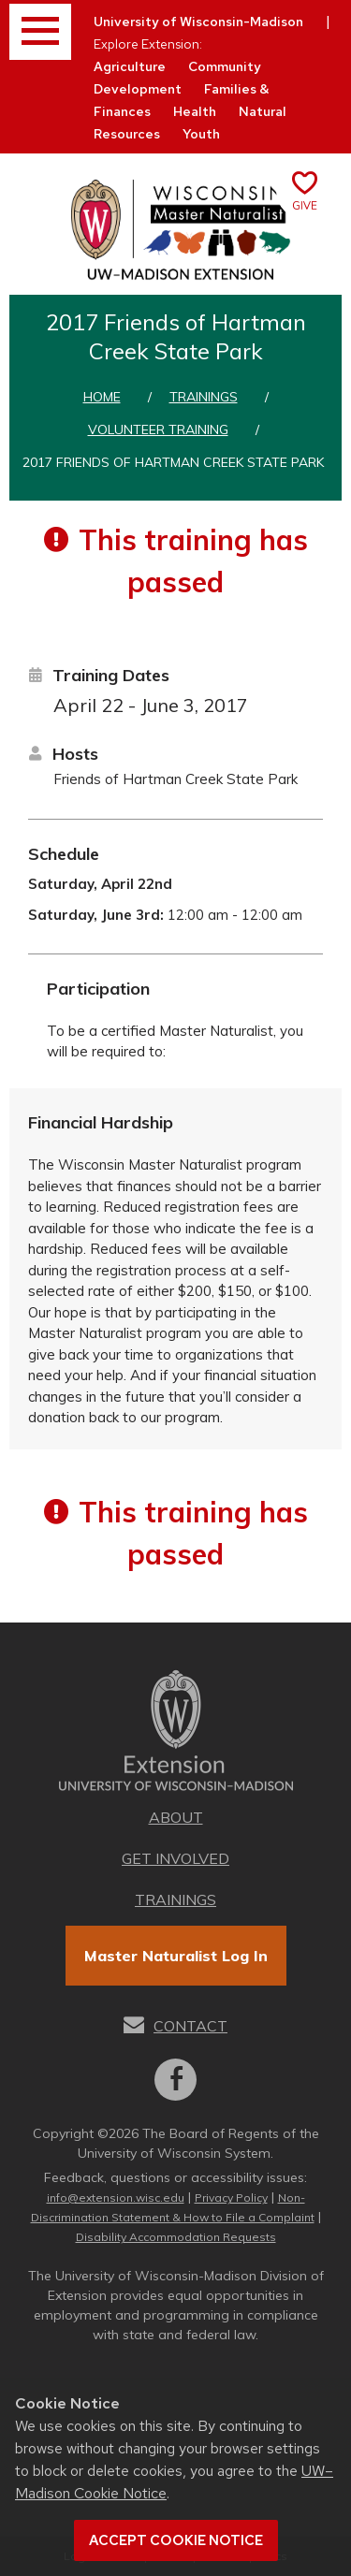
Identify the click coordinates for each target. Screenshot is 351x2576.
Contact (190, 2025)
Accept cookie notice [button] (176, 2540)
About (176, 1817)
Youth (201, 133)
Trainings (203, 396)
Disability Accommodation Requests (176, 2237)
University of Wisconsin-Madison (198, 21)
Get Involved (175, 1858)
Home (102, 396)
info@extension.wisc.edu (115, 2197)
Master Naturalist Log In (176, 1955)
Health (194, 111)
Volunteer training (158, 429)
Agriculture (130, 66)
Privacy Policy (231, 2197)
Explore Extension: (148, 44)
